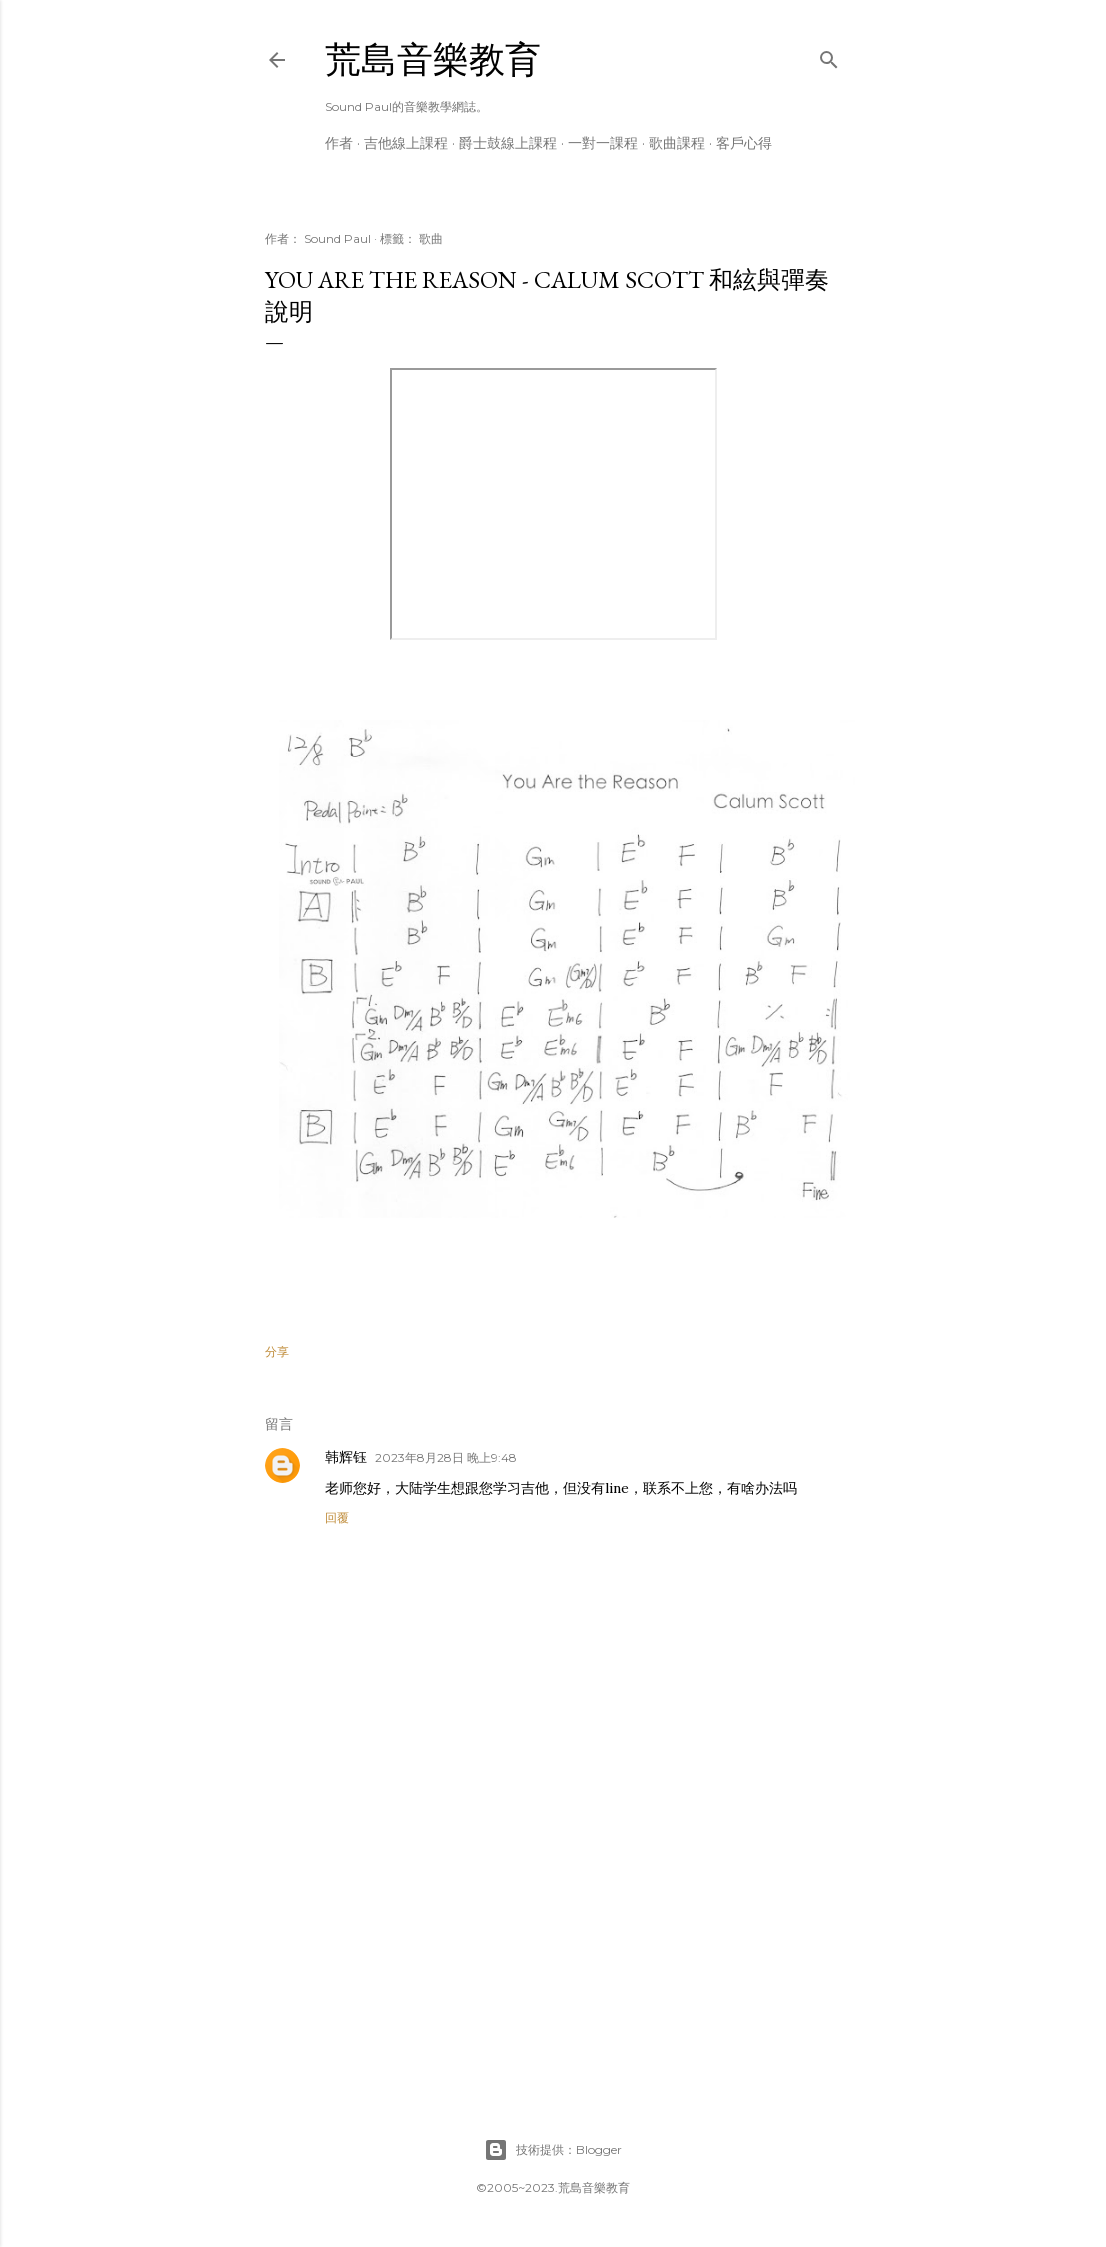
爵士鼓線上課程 (508, 143)
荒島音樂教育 (433, 59)
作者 (339, 143)
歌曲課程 (677, 143)
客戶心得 (744, 143)
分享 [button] (277, 1351)
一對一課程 (603, 143)
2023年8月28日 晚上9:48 (446, 1457)
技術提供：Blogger (553, 2150)
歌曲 (431, 238)
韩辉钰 (346, 1457)
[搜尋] (829, 55)
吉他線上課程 (406, 143)
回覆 (337, 1517)
